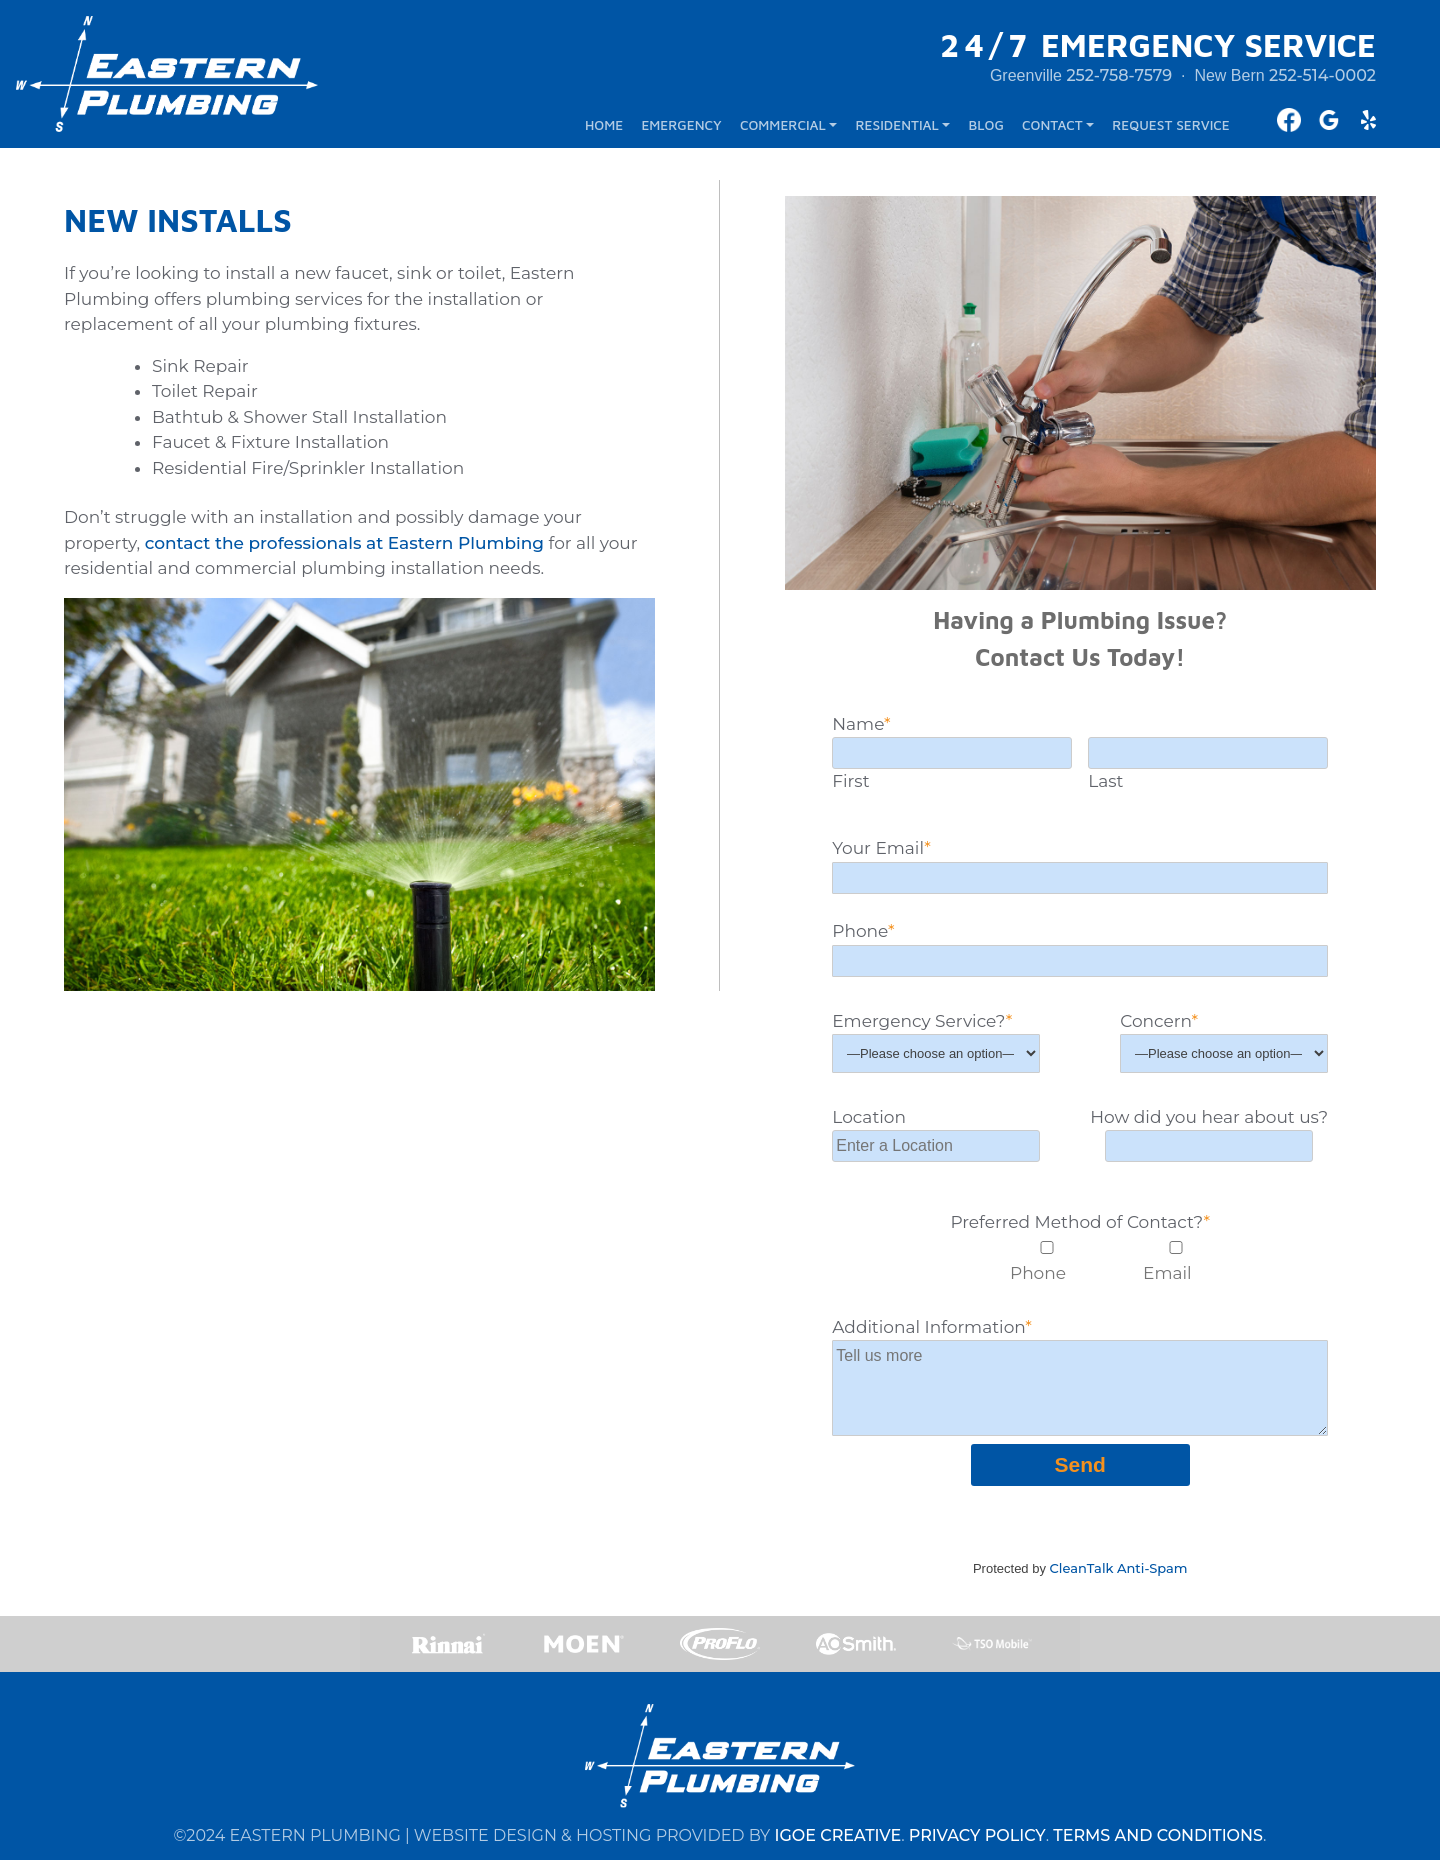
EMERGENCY (681, 129)
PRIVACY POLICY (977, 1848)
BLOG (986, 129)
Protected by (1080, 1575)
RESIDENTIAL (897, 129)
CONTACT (1052, 129)
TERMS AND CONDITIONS (1158, 1848)
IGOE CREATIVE (837, 1848)
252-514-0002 (1322, 78)
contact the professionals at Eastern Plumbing (344, 549)
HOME (604, 129)
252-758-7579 (1119, 78)
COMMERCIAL (783, 129)
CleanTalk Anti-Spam (1119, 1575)
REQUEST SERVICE (1171, 129)
